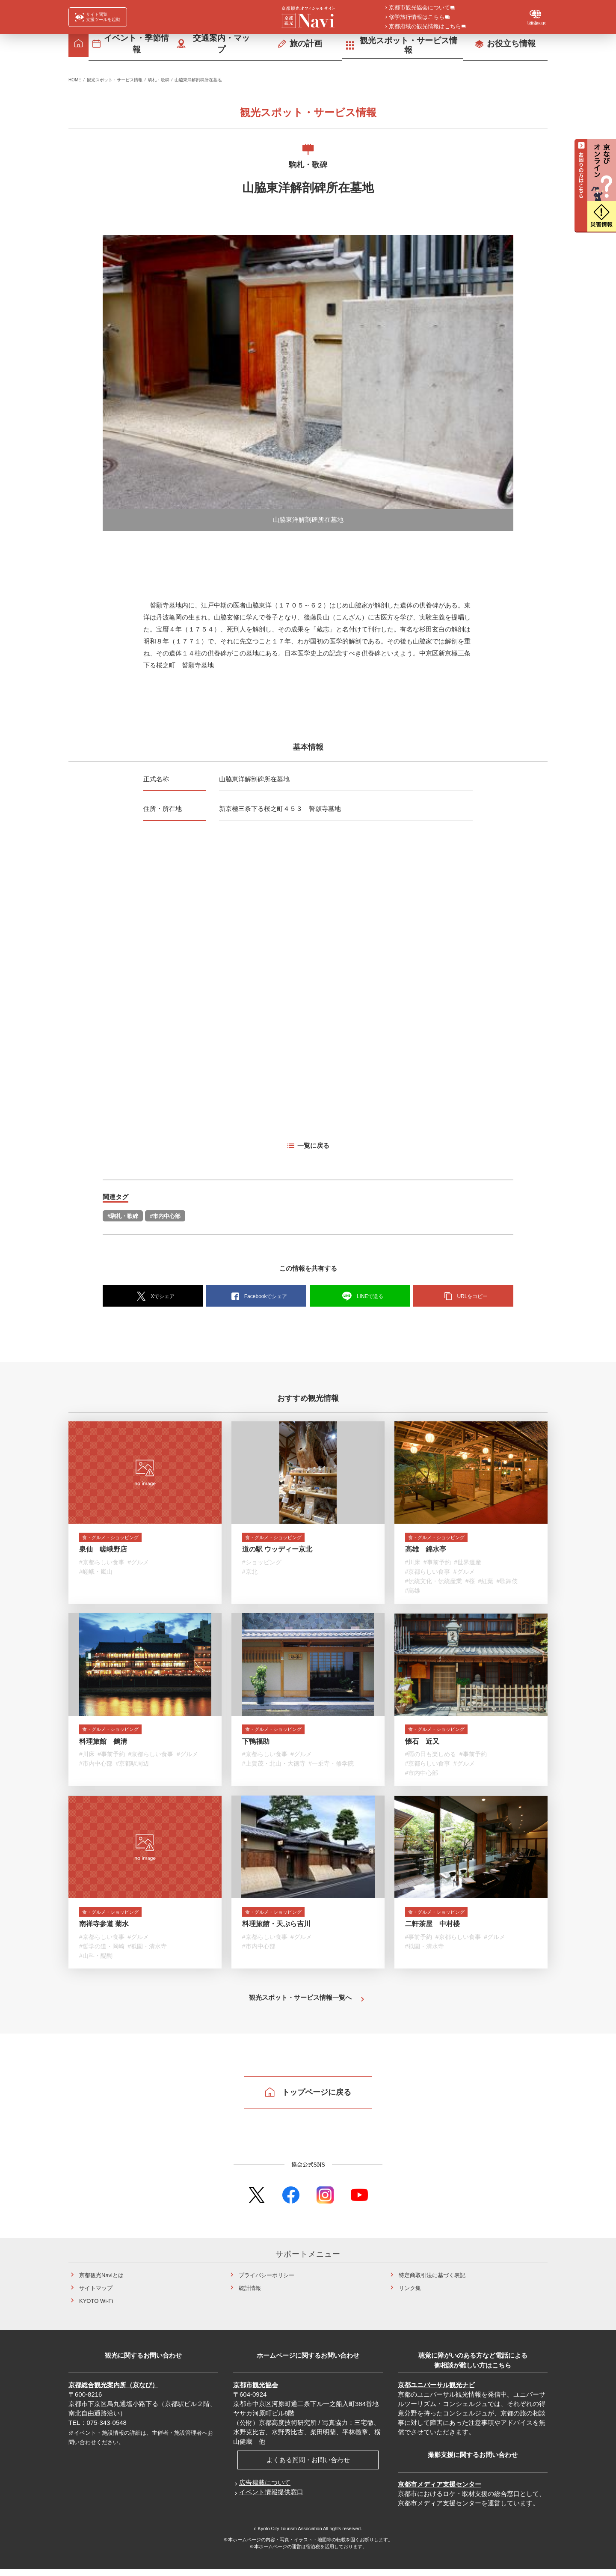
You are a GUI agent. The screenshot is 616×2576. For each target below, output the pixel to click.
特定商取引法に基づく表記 (432, 2281)
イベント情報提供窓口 (271, 2498)
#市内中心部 (165, 1216)
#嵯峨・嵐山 (96, 1573)
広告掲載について (264, 2489)
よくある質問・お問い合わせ (308, 2466)
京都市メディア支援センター (439, 2490)
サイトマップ (96, 2294)
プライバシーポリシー (266, 2281)
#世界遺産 (467, 1564)
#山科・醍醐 (96, 1961)
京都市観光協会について (419, 8)
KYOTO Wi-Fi (96, 2307)
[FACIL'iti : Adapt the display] (98, 17)
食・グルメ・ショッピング (119, 1538)
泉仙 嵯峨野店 (103, 1551)
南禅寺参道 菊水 (104, 1930)
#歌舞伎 (507, 1583)
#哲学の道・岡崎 (101, 1952)
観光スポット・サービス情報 (114, 79)
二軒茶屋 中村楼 (432, 1930)
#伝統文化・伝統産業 (433, 1583)
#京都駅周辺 (132, 1767)
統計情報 (250, 2294)
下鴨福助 (256, 1745)
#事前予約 (437, 1564)
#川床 (413, 1564)
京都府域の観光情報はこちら (425, 27)
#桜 (470, 1583)
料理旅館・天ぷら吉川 (276, 1930)
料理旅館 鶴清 (103, 1745)
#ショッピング (261, 1564)
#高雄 (413, 1592)
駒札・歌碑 (158, 79)
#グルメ (138, 1564)
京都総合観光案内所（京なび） (113, 2391)
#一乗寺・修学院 (331, 1767)
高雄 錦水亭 (425, 1551)
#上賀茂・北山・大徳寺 (273, 1767)
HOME (74, 79)
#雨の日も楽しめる (430, 1758)
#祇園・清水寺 (147, 1952)
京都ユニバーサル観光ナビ (436, 2391)
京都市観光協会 (255, 2391)
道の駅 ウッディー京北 (277, 1551)
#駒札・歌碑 (122, 1216)
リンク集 (410, 2294)
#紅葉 (485, 1583)
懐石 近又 (422, 1745)
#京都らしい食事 (101, 1564)
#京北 (250, 1573)
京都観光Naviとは (101, 2281)
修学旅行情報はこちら (417, 17)
